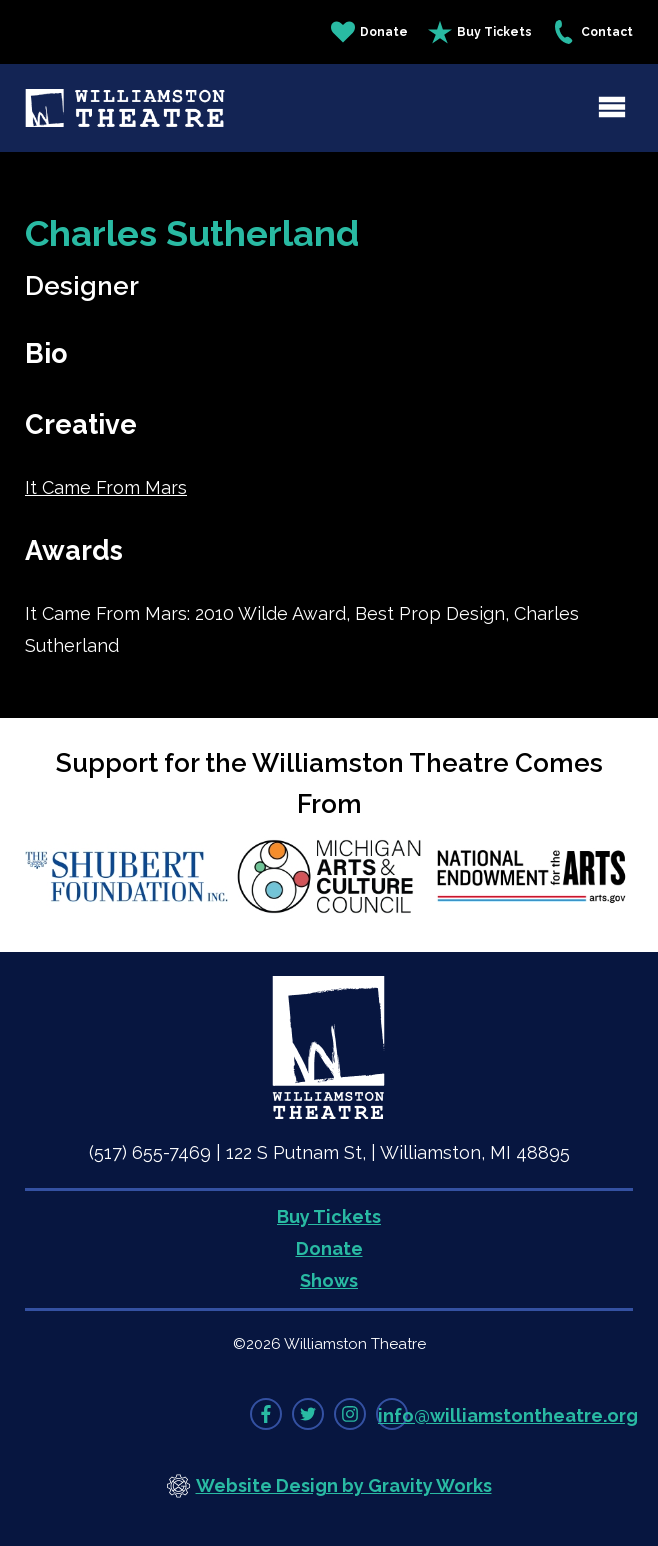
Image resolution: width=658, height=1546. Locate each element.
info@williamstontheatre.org (508, 1415)
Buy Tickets (480, 32)
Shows (329, 1280)
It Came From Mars (106, 487)
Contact (592, 32)
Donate (369, 32)
